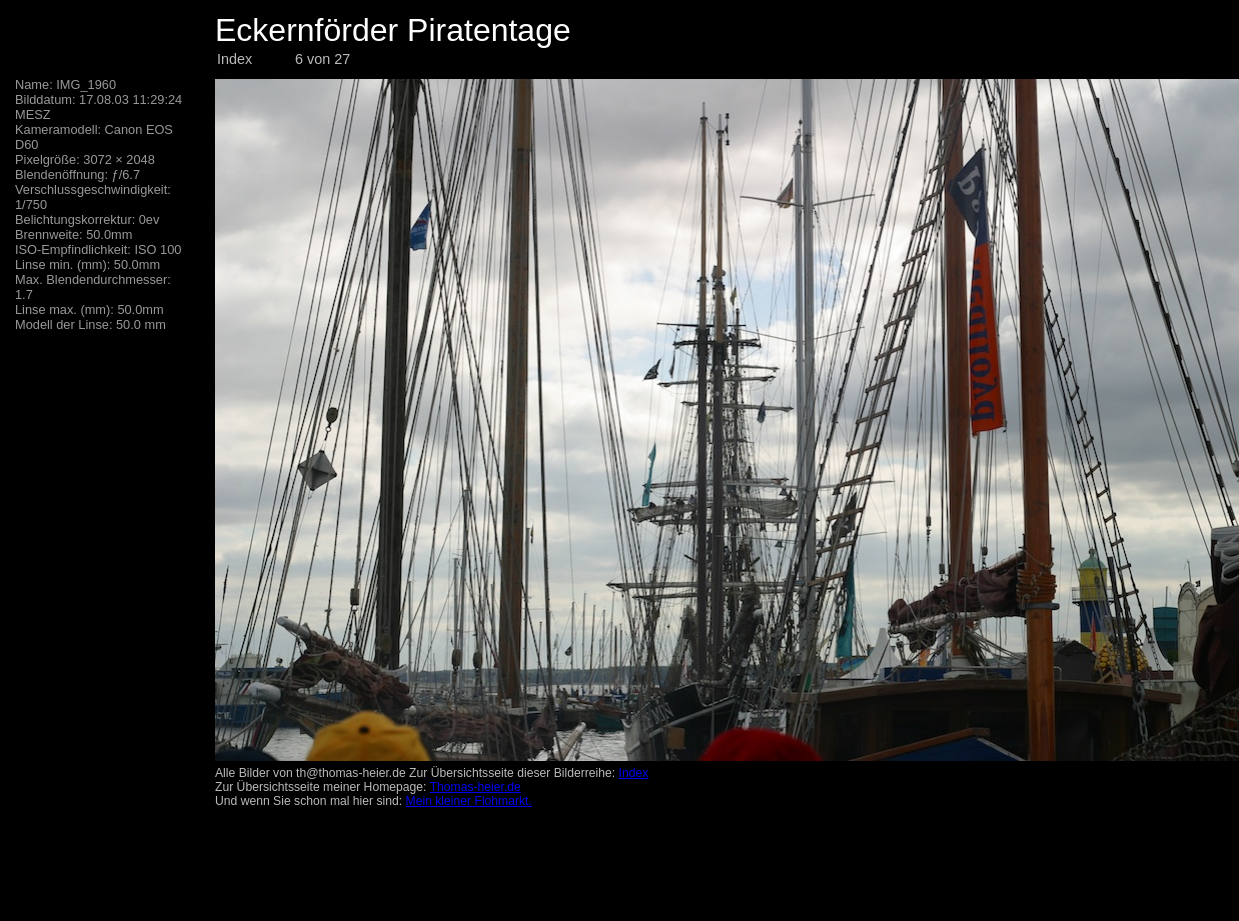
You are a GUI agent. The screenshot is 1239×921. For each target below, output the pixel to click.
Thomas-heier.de (475, 787)
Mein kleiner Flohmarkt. (469, 801)
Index (234, 59)
